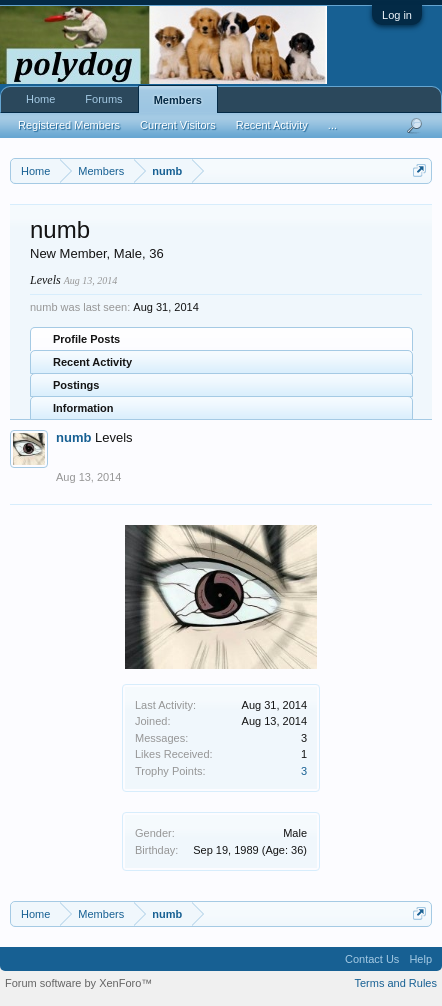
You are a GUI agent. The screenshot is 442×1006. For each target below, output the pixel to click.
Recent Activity (92, 362)
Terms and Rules (395, 983)
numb (73, 437)
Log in (397, 15)
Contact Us (372, 959)
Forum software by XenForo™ (78, 983)
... (332, 125)
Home (40, 99)
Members (178, 100)
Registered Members (69, 125)
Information (83, 408)
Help (420, 959)
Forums (103, 99)
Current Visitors (178, 125)
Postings (76, 385)
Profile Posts (86, 339)
